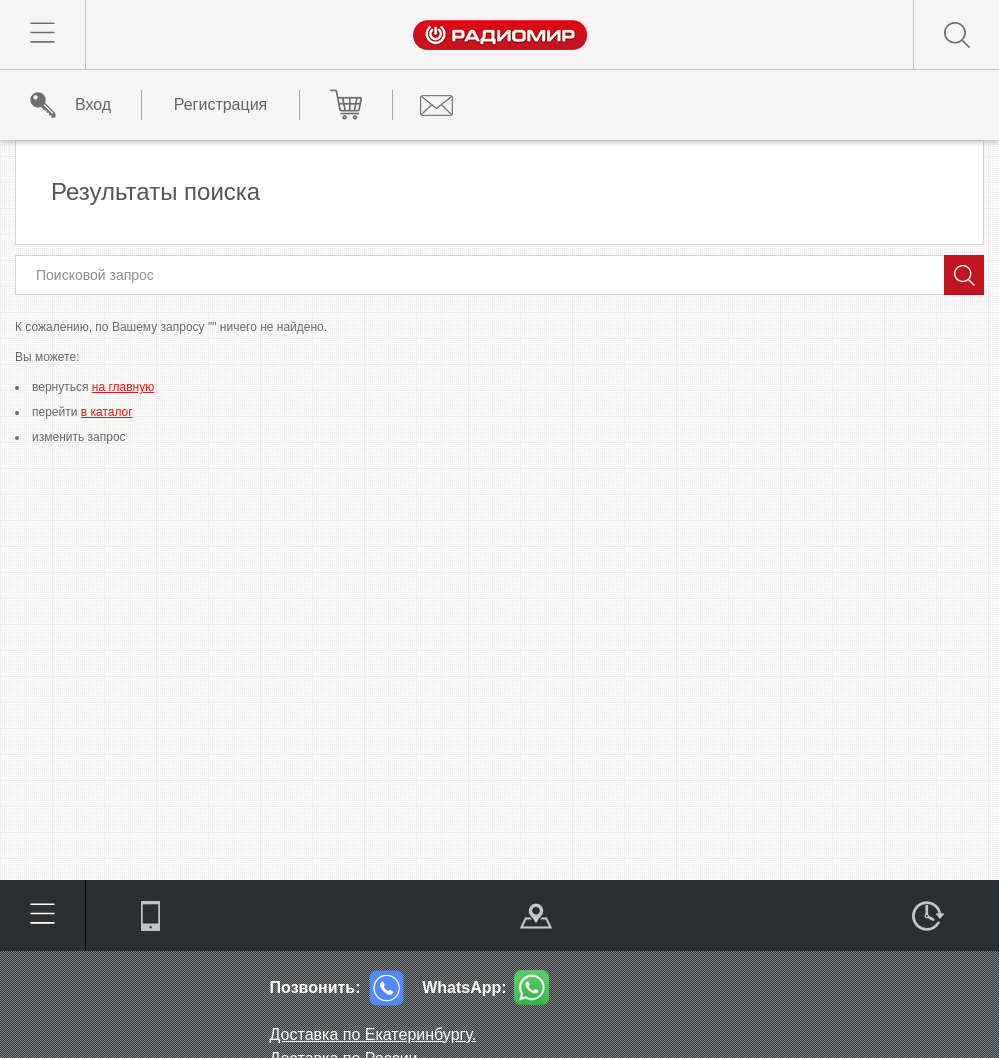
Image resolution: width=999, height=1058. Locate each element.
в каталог (107, 412)
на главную (123, 387)
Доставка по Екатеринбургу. (373, 1034)
